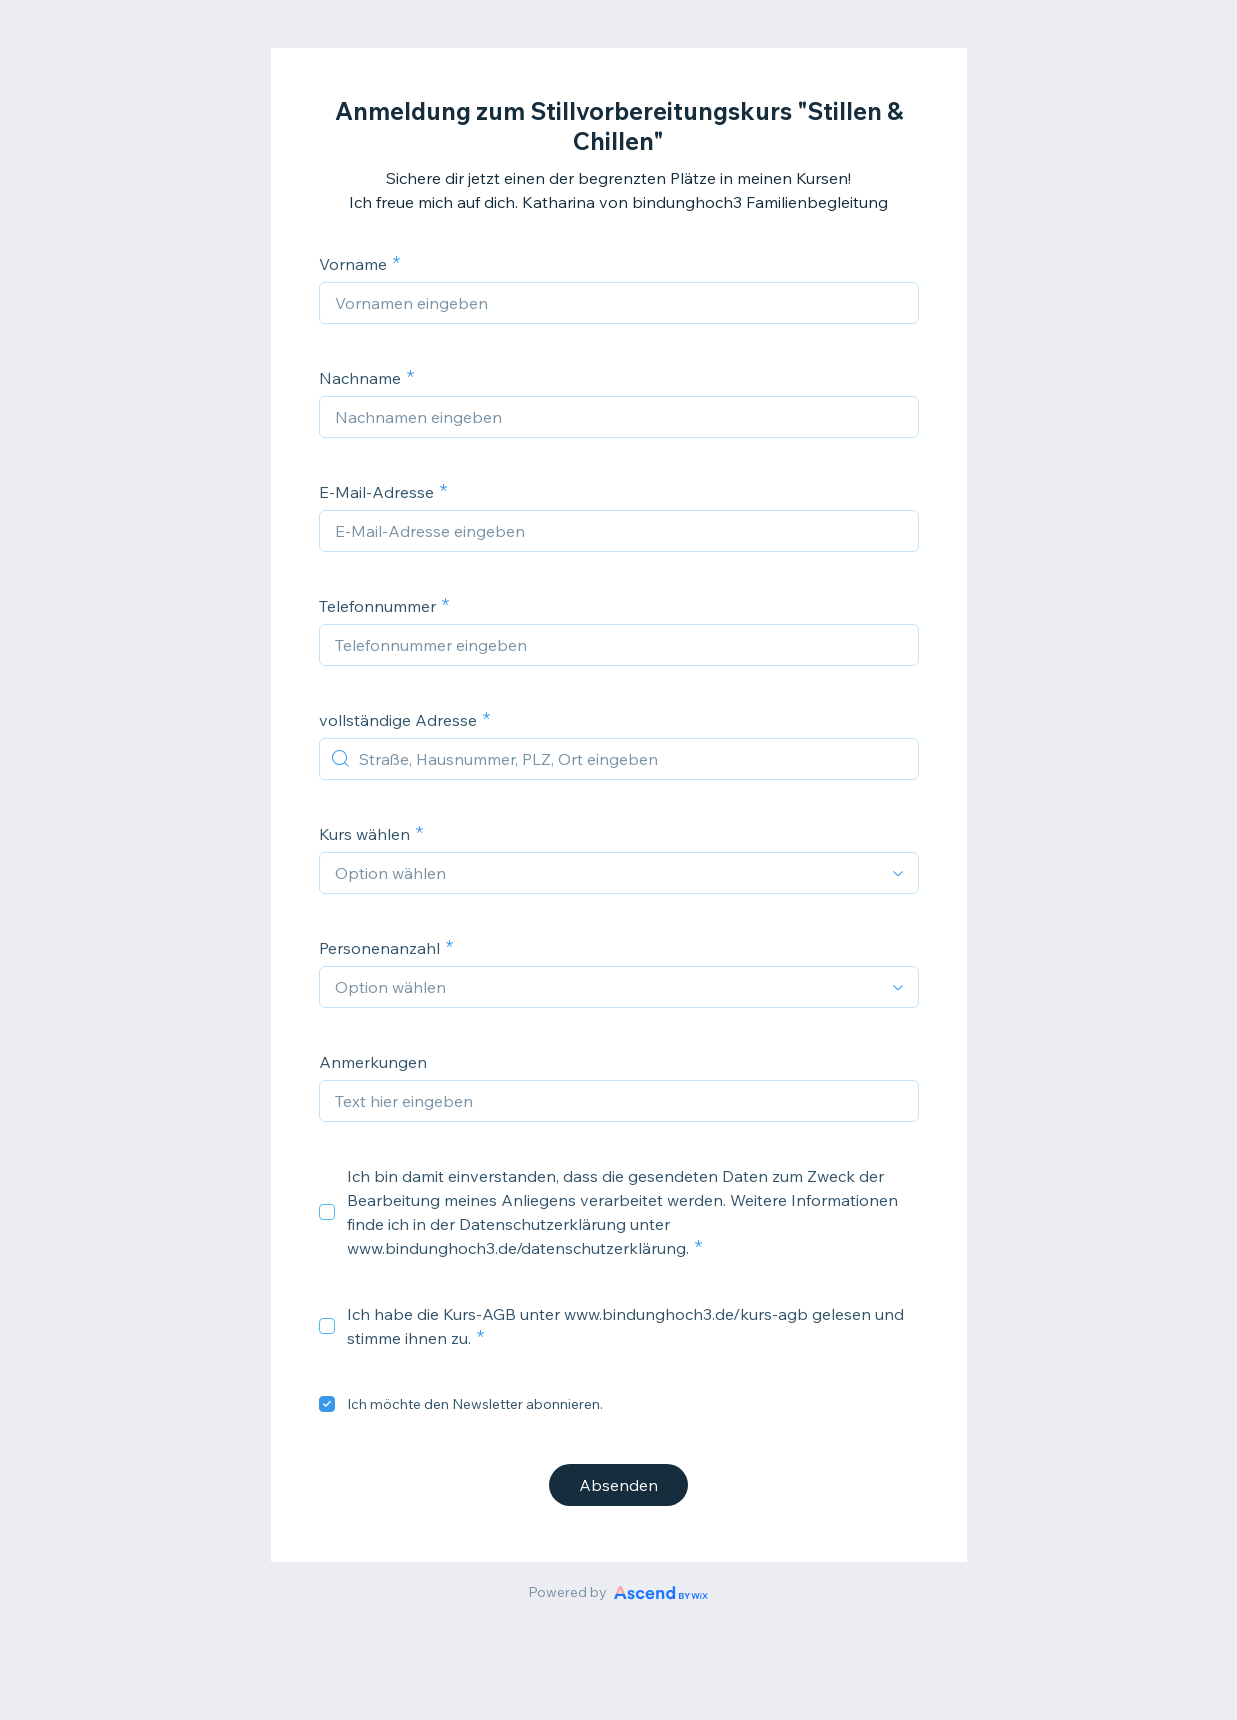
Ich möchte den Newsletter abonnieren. (475, 1404)
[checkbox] (327, 1212)
